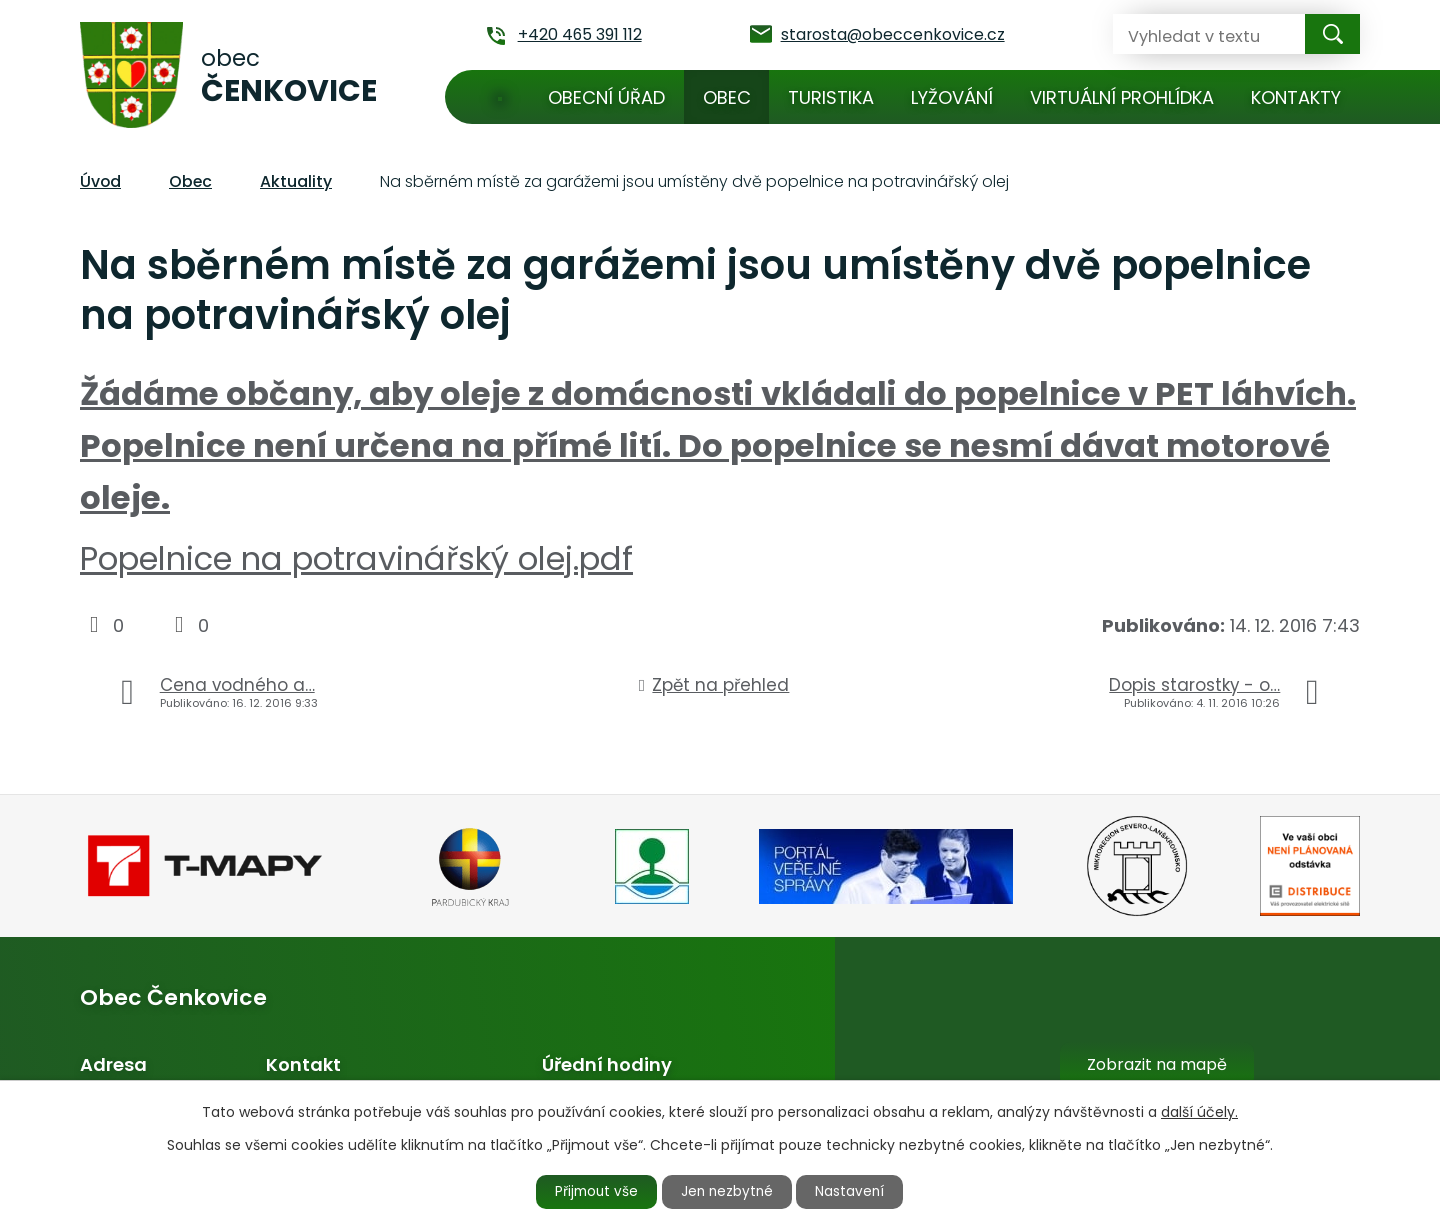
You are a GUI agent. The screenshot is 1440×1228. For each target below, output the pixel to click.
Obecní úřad (606, 97)
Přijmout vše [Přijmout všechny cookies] (592, 1191)
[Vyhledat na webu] (1193, 34)
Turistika (831, 97)
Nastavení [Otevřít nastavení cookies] (857, 1191)
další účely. (1199, 1111)
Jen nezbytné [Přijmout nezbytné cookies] (728, 1191)
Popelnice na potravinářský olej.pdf (356, 558)
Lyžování (952, 97)
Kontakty (1296, 97)
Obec (727, 97)
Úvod (500, 97)
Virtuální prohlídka (1122, 97)
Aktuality (296, 181)
